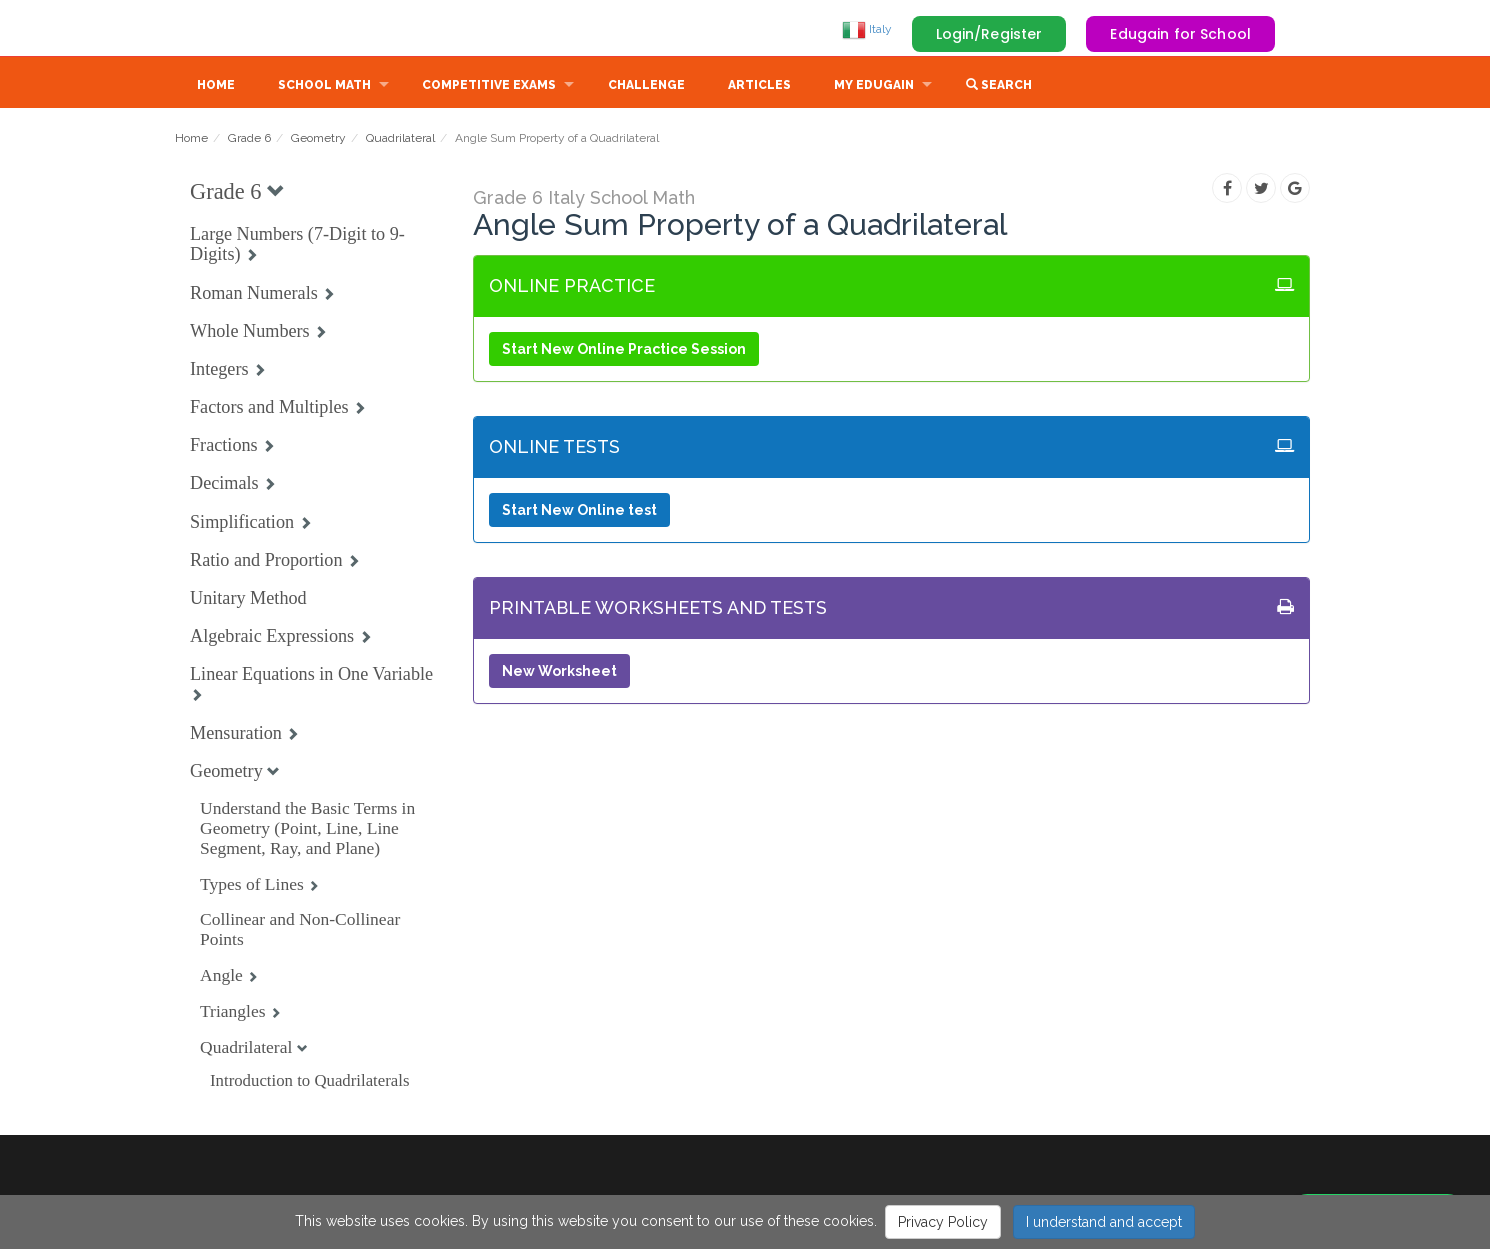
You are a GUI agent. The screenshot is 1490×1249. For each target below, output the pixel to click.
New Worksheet (559, 673)
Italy (867, 29)
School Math (324, 87)
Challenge (646, 87)
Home (216, 87)
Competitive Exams (489, 87)
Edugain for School (1180, 34)
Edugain (250, 29)
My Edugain (874, 87)
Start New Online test (579, 512)
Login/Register (989, 34)
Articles (759, 87)
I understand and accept (1104, 1222)
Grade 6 (249, 140)
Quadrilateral (400, 140)
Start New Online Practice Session (624, 351)
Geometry (318, 140)
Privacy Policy (943, 1222)
